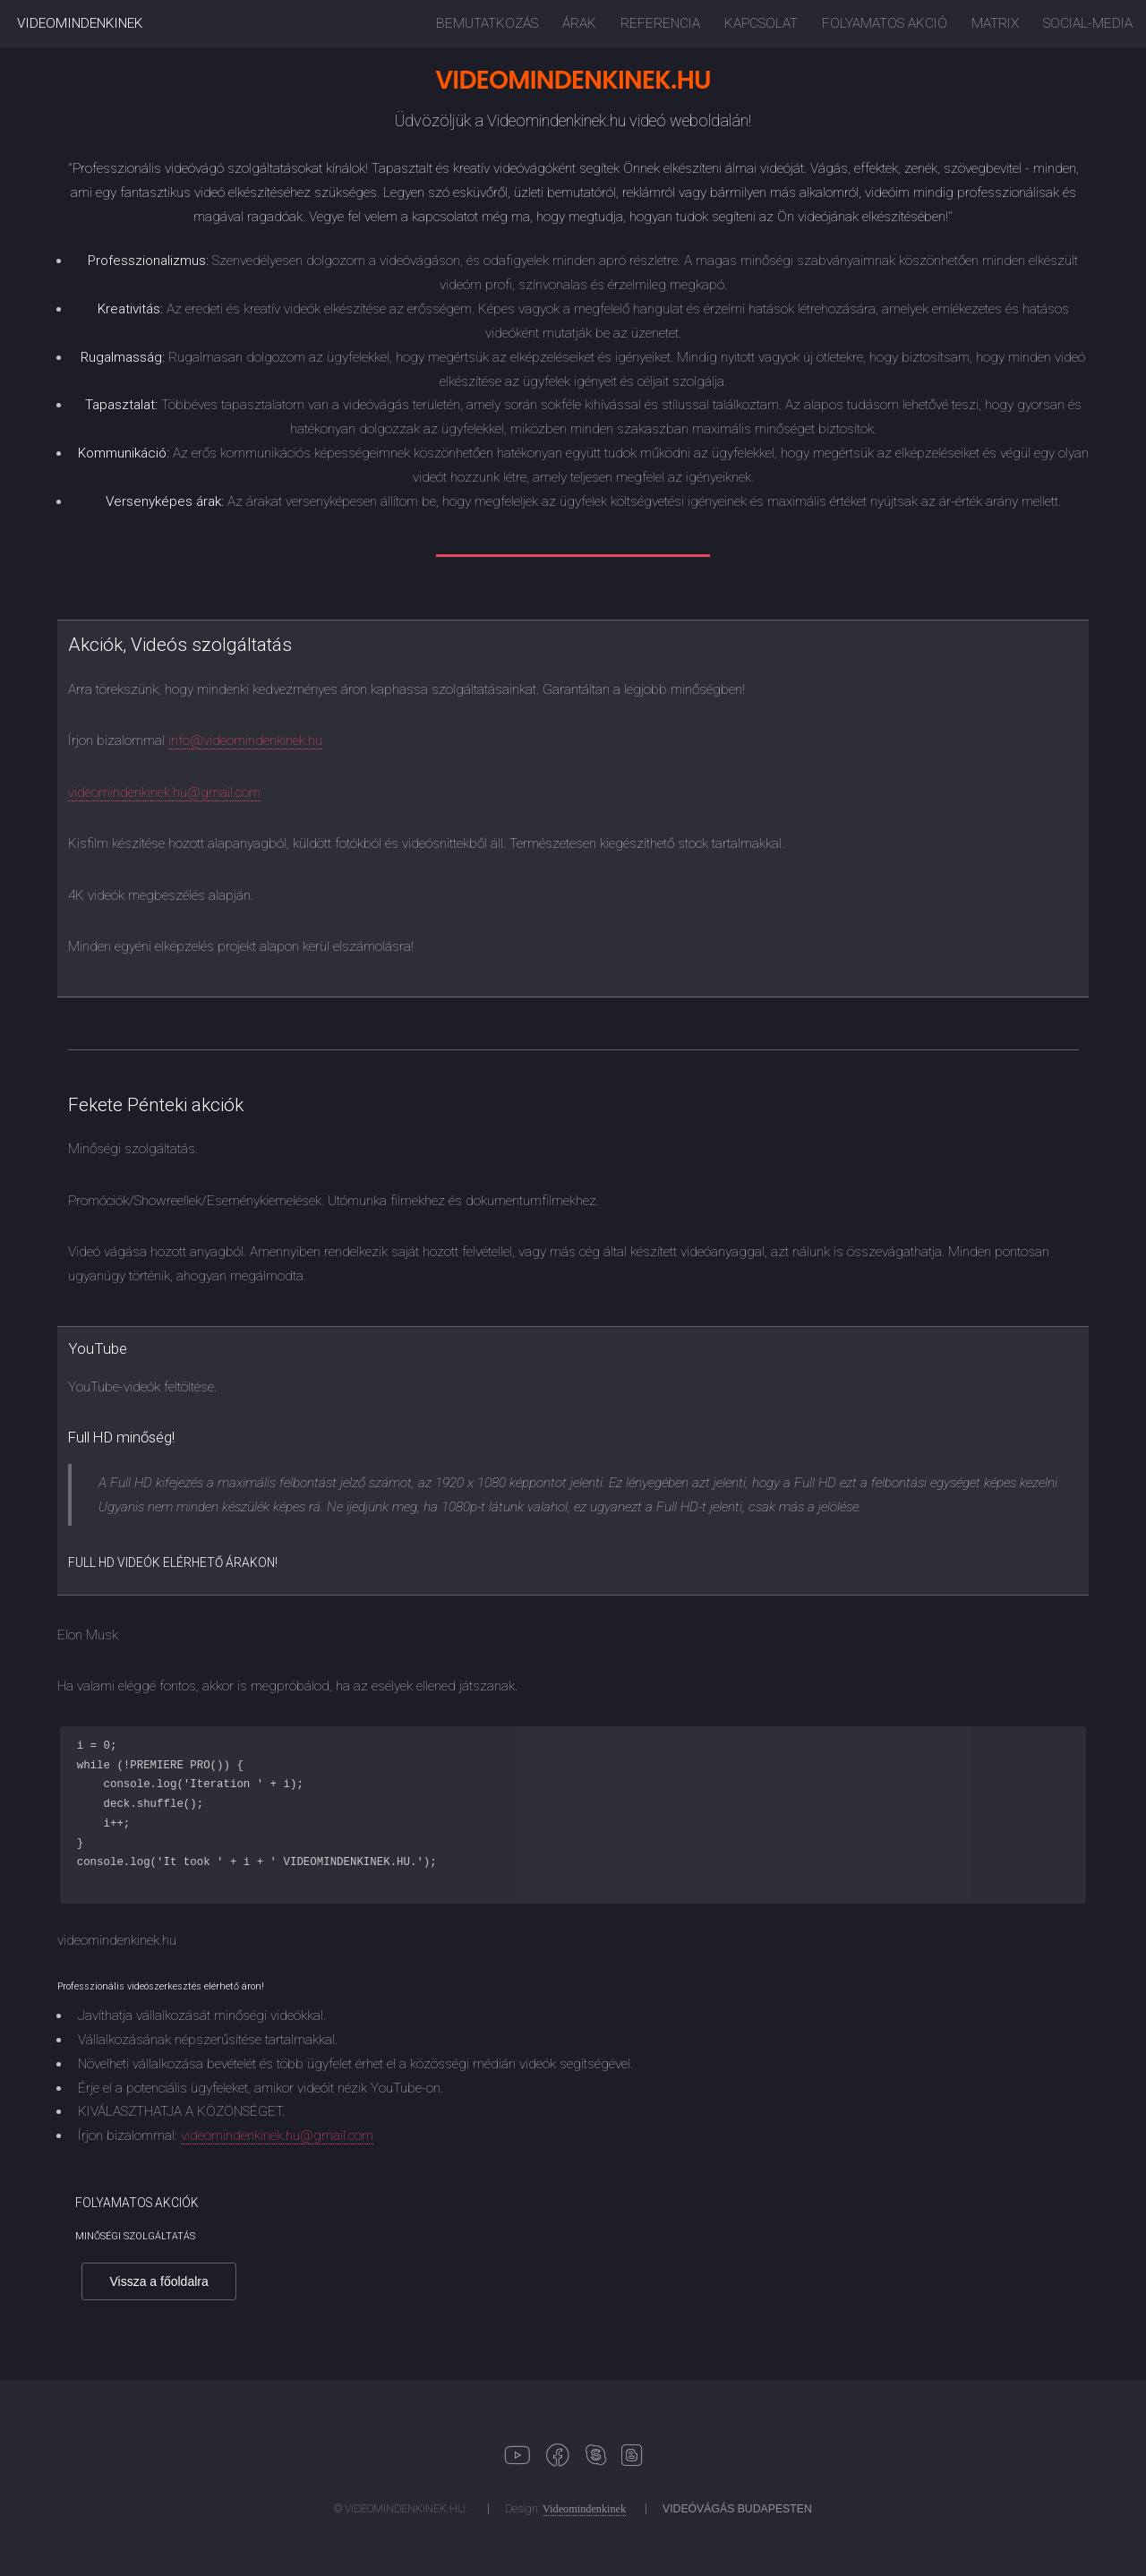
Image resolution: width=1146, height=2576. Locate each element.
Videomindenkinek (584, 2509)
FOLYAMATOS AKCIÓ (884, 23)
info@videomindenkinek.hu (245, 740)
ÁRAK (579, 23)
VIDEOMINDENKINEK (79, 23)
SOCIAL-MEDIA (1088, 23)
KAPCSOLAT (761, 23)
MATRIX (995, 23)
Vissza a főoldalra (159, 2281)
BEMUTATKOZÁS (487, 23)
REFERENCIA (660, 23)
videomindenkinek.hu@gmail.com (164, 792)
